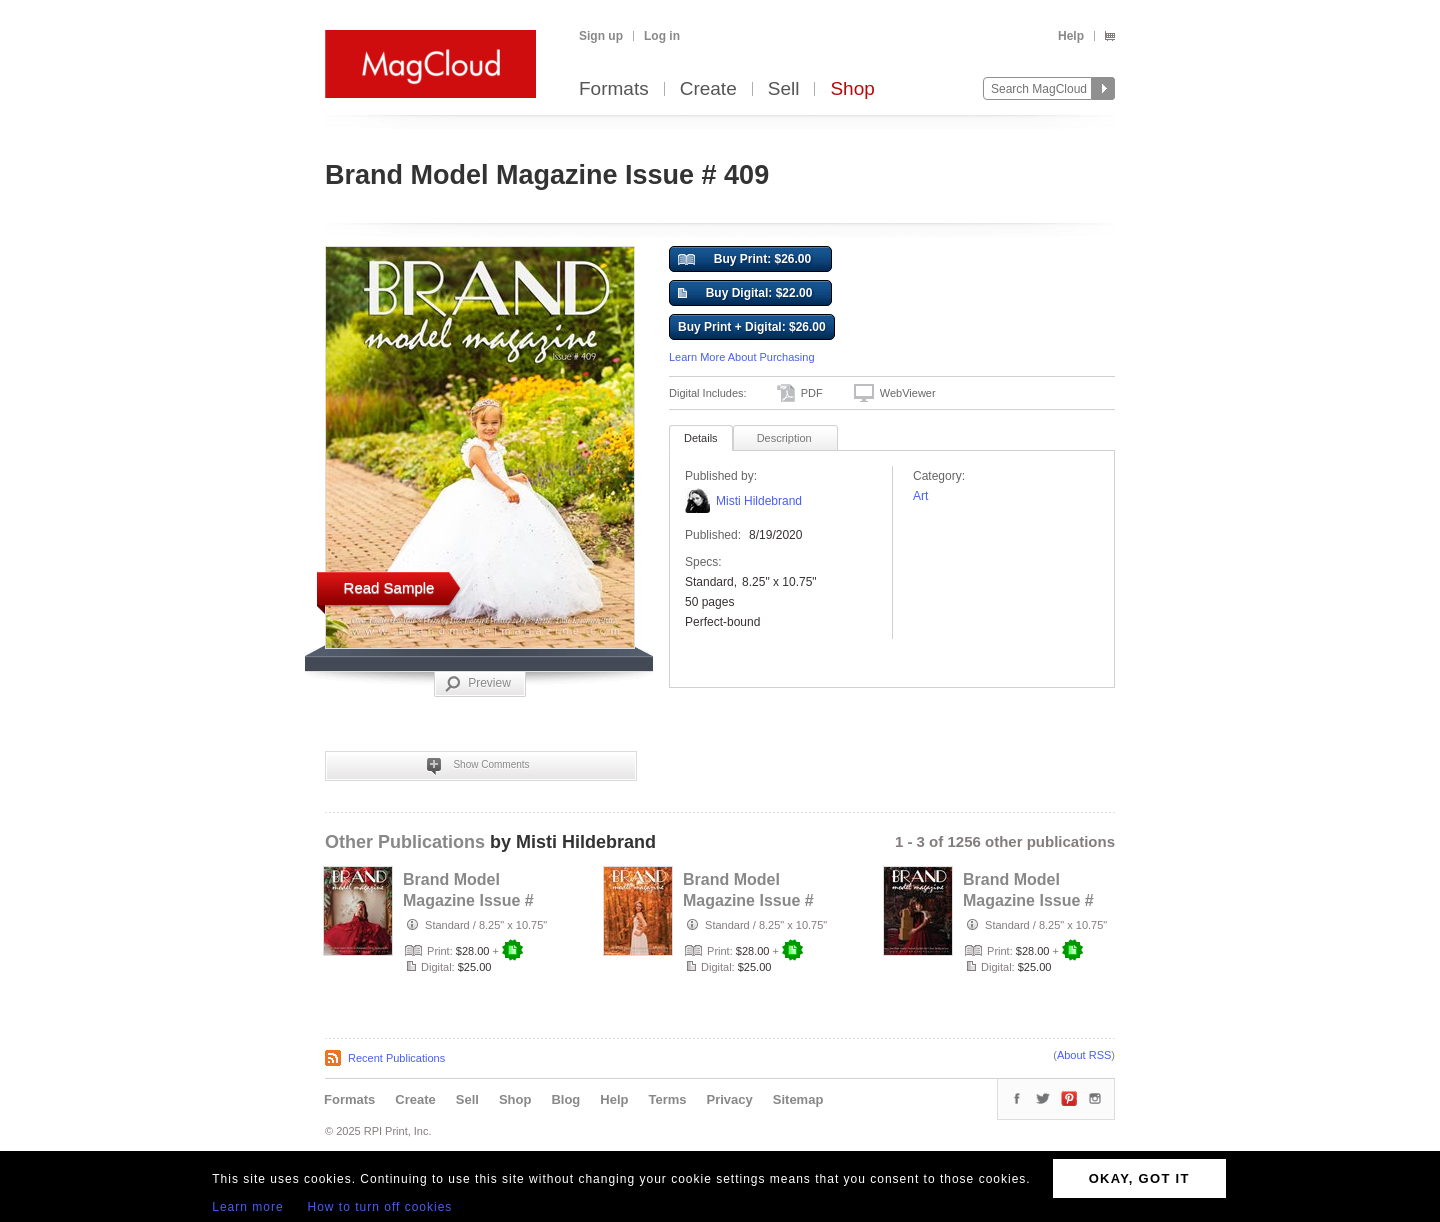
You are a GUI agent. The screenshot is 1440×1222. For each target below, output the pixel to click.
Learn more (247, 1207)
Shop (852, 89)
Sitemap (798, 1099)
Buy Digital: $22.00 (745, 294)
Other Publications (405, 842)
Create (708, 89)
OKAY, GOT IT (1139, 1178)
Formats (614, 89)
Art (920, 496)
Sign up (601, 36)
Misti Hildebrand (759, 501)
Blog (565, 1099)
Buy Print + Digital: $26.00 (752, 327)
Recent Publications (396, 1058)
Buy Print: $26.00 (744, 260)
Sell (784, 89)
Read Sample (389, 587)
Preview (478, 684)
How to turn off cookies (380, 1207)
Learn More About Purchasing (742, 357)
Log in (662, 36)
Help (1071, 36)
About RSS (1084, 1055)
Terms (667, 1099)
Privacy (730, 1099)
